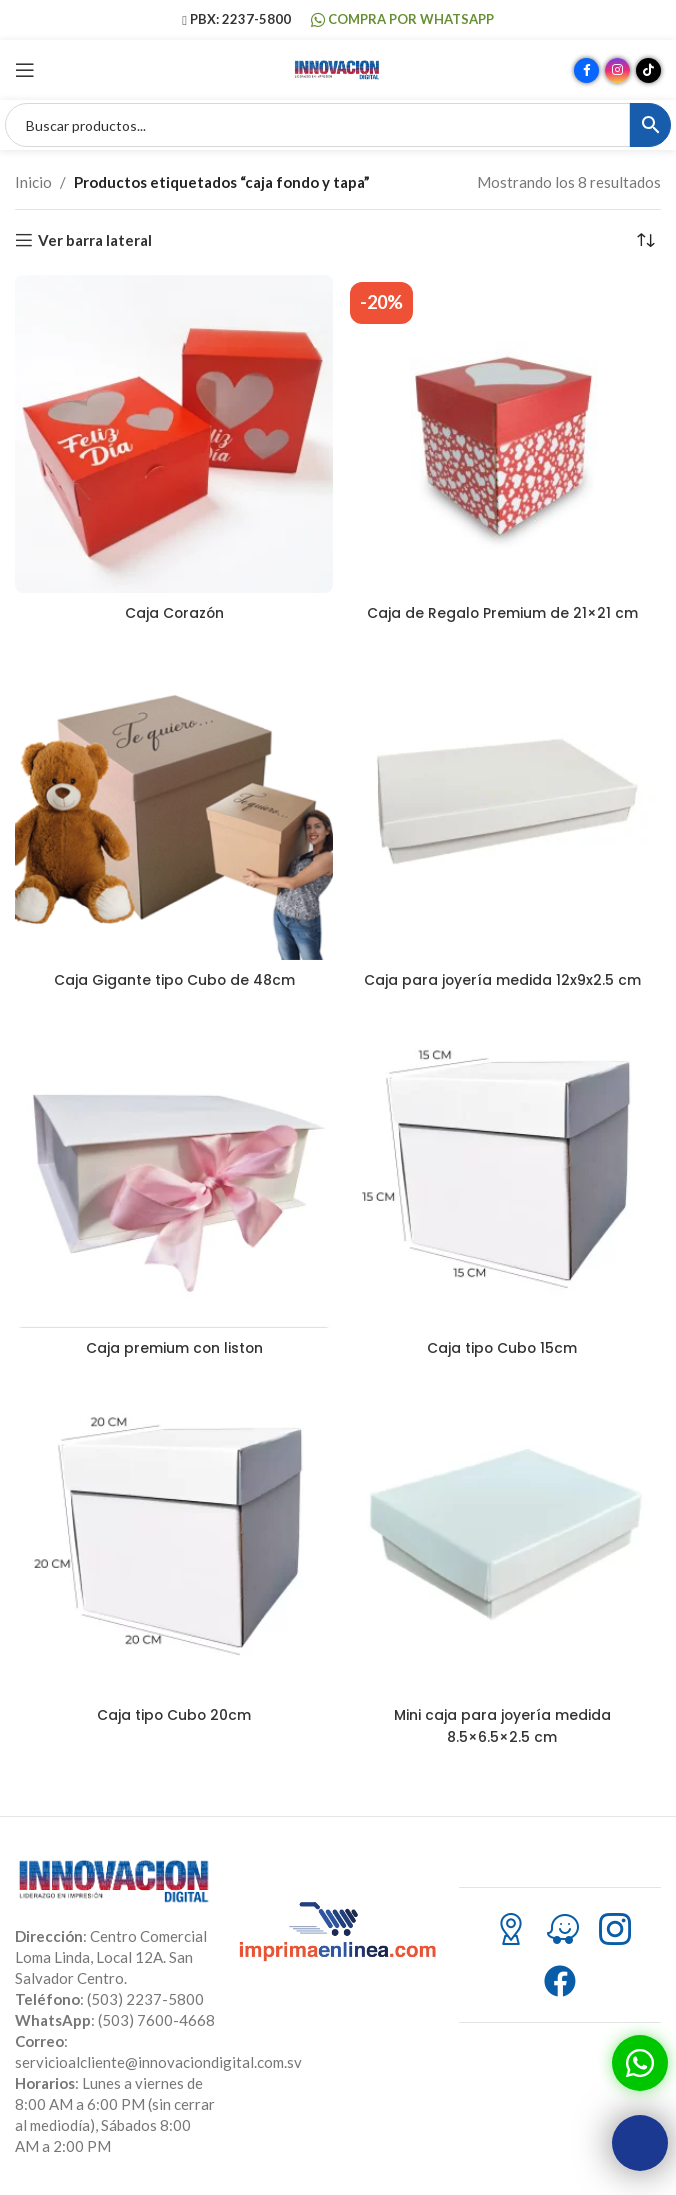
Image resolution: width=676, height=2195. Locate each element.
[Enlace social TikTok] (648, 70)
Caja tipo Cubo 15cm (502, 1346)
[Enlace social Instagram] (617, 70)
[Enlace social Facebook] (586, 70)
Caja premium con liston (174, 1346)
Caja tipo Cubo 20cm (174, 1713)
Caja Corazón (174, 612)
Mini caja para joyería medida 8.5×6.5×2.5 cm (502, 1724)
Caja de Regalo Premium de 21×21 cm (502, 612)
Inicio (33, 182)
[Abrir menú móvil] (25, 70)
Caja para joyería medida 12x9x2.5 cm (502, 979)
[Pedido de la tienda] (646, 240)
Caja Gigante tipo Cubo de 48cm (174, 979)
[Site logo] (338, 68)
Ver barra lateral (95, 240)
